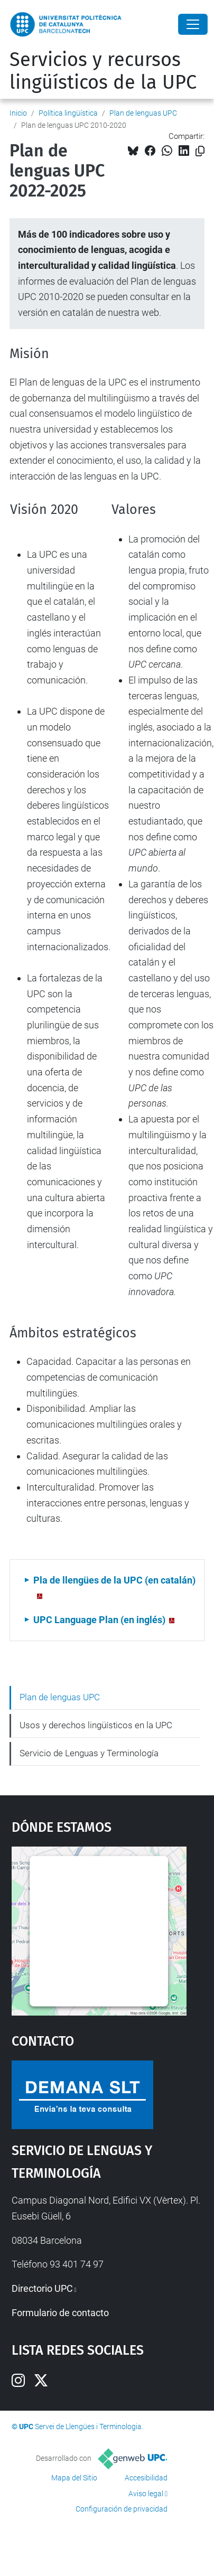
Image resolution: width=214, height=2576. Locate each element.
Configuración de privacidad (122, 2509)
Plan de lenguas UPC (143, 113)
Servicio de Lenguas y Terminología (89, 1753)
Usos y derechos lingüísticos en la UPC (96, 1725)
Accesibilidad (146, 2478)
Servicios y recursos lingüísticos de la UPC (103, 71)
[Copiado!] (200, 151)
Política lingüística (68, 113)
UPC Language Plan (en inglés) (99, 1619)
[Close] (193, 24)
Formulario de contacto (60, 2312)
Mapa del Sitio (74, 2478)
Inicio (18, 113)
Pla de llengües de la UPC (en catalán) (114, 1580)
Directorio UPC (42, 2288)
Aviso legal (145, 2493)
